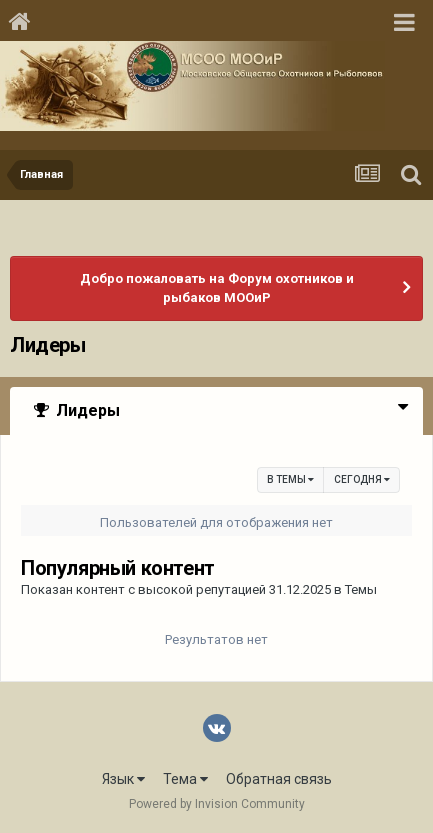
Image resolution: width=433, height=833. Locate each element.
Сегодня (362, 479)
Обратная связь (279, 779)
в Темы (290, 479)
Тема (185, 779)
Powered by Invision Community (217, 804)
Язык (123, 779)
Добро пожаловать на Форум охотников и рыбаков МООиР (217, 288)
